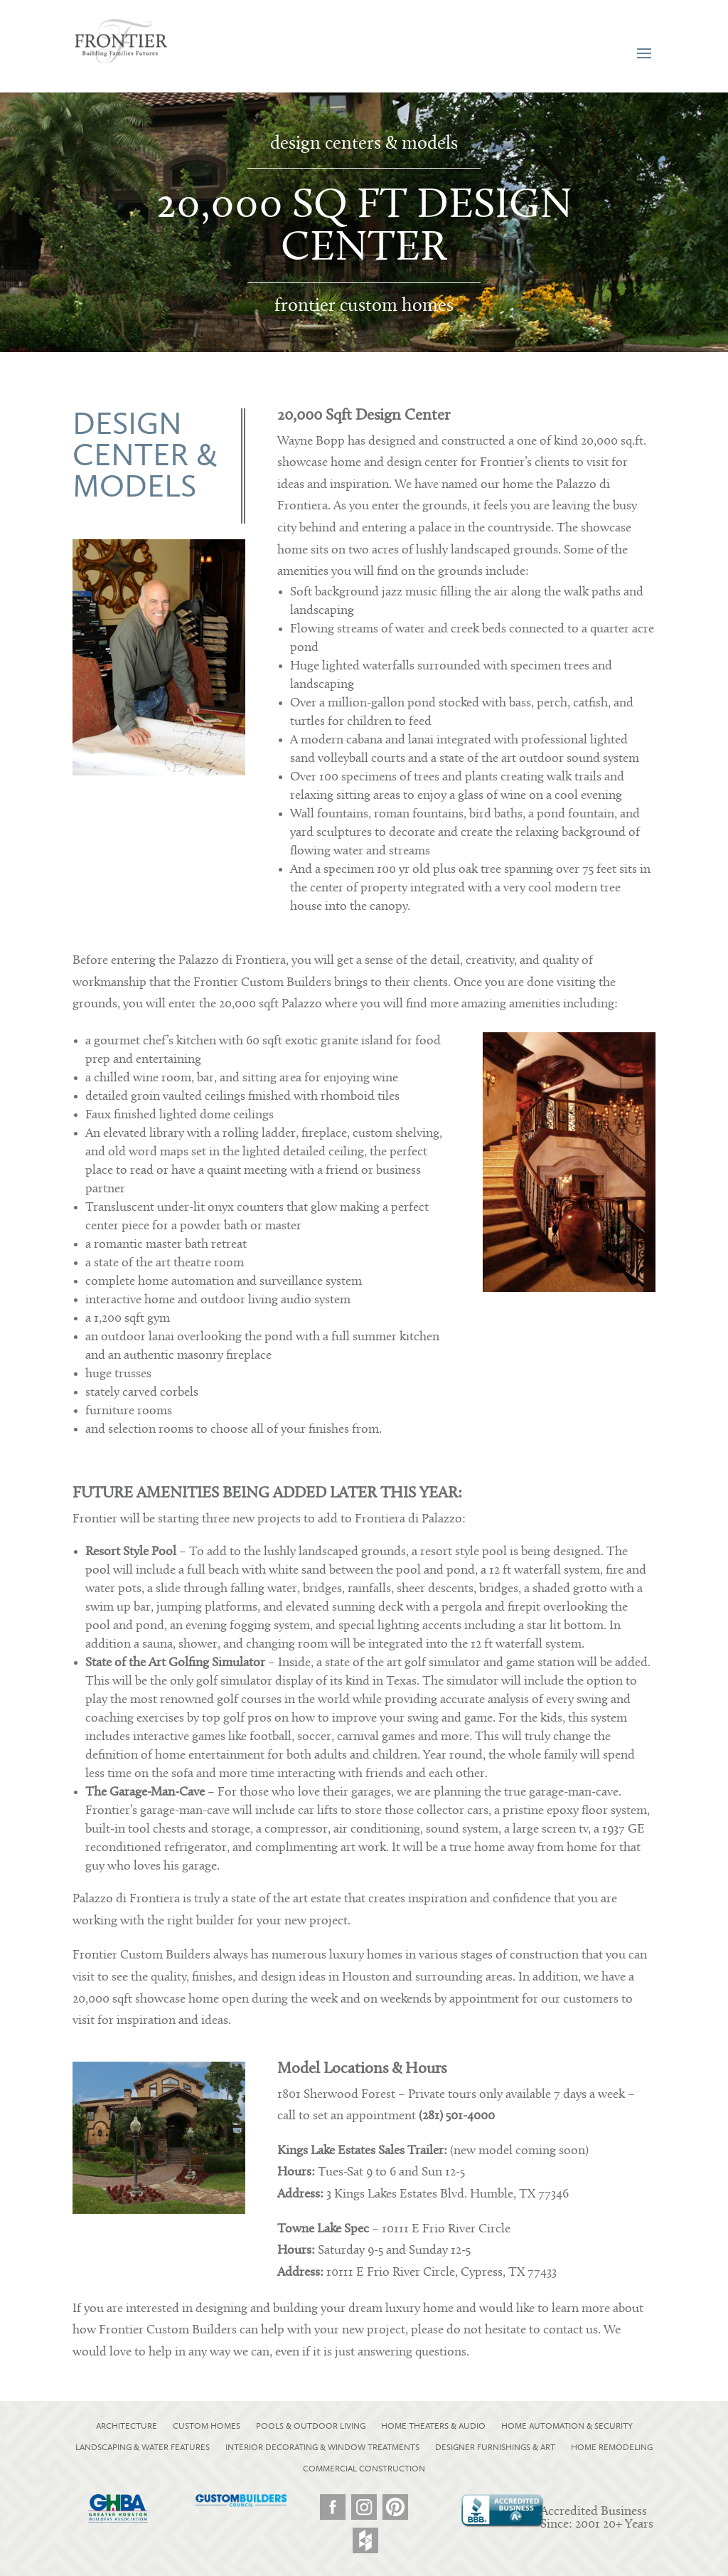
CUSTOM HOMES (206, 2426)
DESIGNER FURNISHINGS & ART (495, 2447)
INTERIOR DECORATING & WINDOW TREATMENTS (322, 2447)
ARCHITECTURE (126, 2426)
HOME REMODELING (612, 2447)
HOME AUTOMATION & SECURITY (567, 2426)
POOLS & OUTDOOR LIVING (310, 2426)
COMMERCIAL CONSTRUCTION (364, 2469)
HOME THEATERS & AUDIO (433, 2426)
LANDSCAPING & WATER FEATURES (142, 2447)
